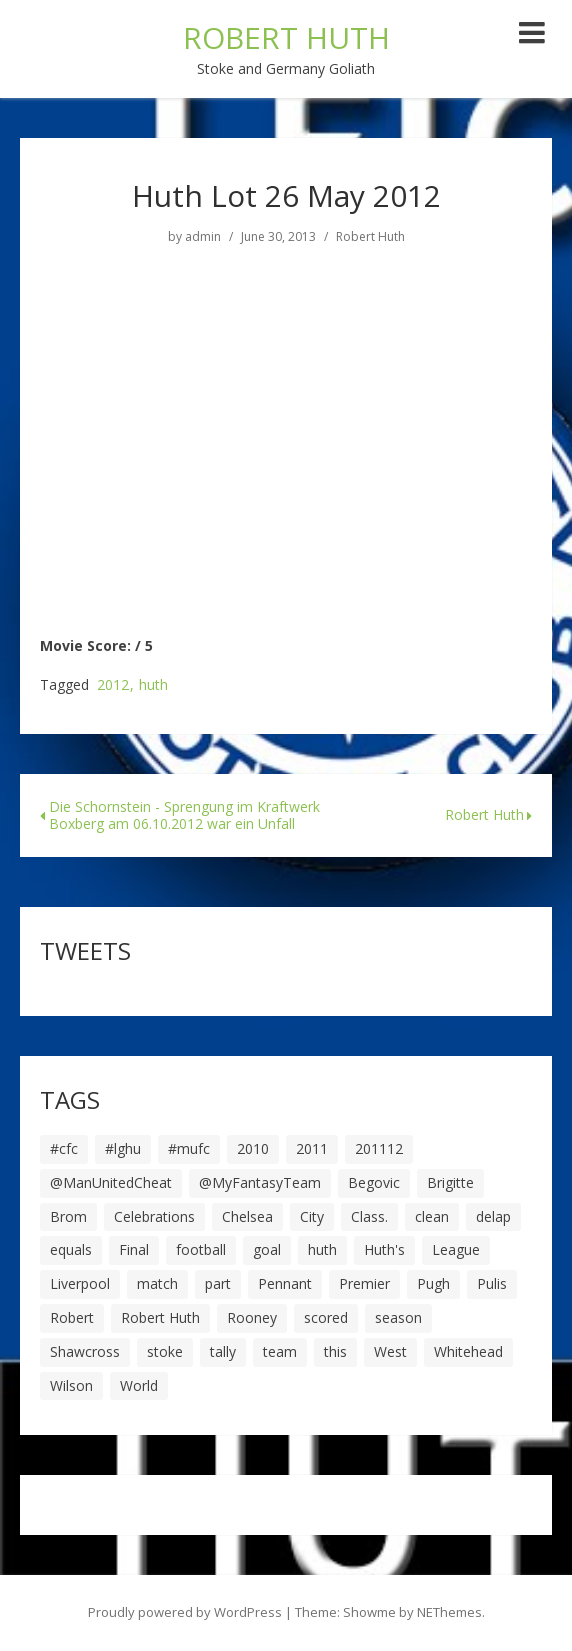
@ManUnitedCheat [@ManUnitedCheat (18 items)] (111, 1182)
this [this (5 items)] (335, 1351)
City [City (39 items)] (312, 1216)
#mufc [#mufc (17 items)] (189, 1148)
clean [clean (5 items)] (432, 1216)
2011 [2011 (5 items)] (312, 1148)
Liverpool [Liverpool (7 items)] (80, 1283)
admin (203, 237)
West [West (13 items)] (390, 1351)
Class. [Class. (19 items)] (369, 1216)
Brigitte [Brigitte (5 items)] (450, 1182)
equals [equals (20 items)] (71, 1249)
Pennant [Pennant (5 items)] (285, 1283)
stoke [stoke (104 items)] (165, 1351)
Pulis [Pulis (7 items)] (492, 1283)
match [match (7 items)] (157, 1283)
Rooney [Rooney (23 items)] (252, 1317)
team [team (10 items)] (280, 1351)
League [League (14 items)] (456, 1249)
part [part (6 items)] (218, 1283)
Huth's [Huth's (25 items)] (384, 1249)
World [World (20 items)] (139, 1385)
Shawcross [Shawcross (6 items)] (85, 1351)
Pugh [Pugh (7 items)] (433, 1283)
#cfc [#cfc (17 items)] (64, 1148)
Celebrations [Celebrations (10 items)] (154, 1216)
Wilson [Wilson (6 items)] (71, 1385)
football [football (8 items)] (201, 1249)
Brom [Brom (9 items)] (68, 1216)
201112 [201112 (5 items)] (379, 1148)
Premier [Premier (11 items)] (364, 1283)
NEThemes (449, 1612)
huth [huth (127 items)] (322, 1249)
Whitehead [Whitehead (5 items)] (468, 1351)
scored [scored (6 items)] (326, 1317)
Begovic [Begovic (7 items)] (374, 1182)
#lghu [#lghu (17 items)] (123, 1148)
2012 (113, 685)
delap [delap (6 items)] (493, 1216)
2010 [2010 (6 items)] (253, 1148)
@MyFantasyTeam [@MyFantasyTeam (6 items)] (260, 1182)
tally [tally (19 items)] (223, 1351)
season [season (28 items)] (398, 1317)
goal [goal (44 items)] (267, 1249)
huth (153, 685)
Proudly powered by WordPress (185, 1612)
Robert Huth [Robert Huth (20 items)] (160, 1317)
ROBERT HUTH (286, 37)
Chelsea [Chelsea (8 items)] (247, 1216)
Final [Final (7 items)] (134, 1249)
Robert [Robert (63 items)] (72, 1317)
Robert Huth (370, 237)
